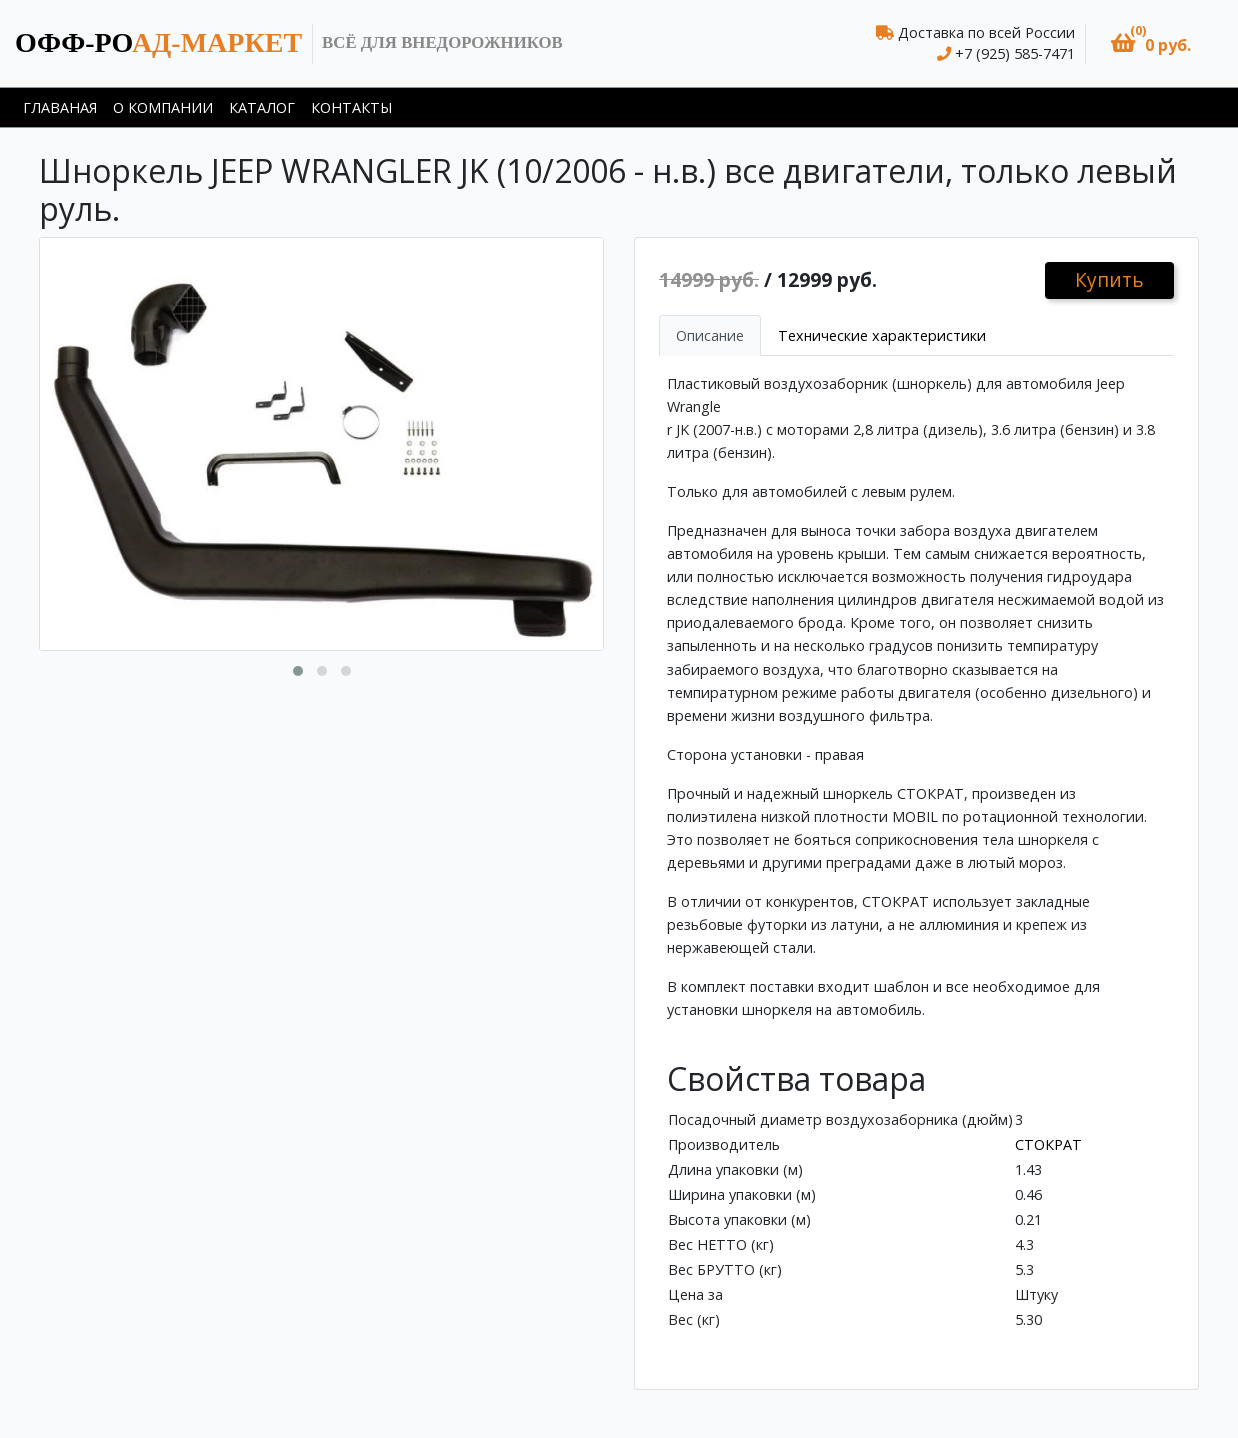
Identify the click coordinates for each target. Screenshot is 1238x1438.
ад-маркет (158, 42)
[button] (1151, 43)
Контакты (351, 107)
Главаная (60, 107)
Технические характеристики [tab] (882, 335)
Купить (1109, 279)
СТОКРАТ (1048, 1144)
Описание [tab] (710, 335)
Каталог (262, 107)
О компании (163, 107)
